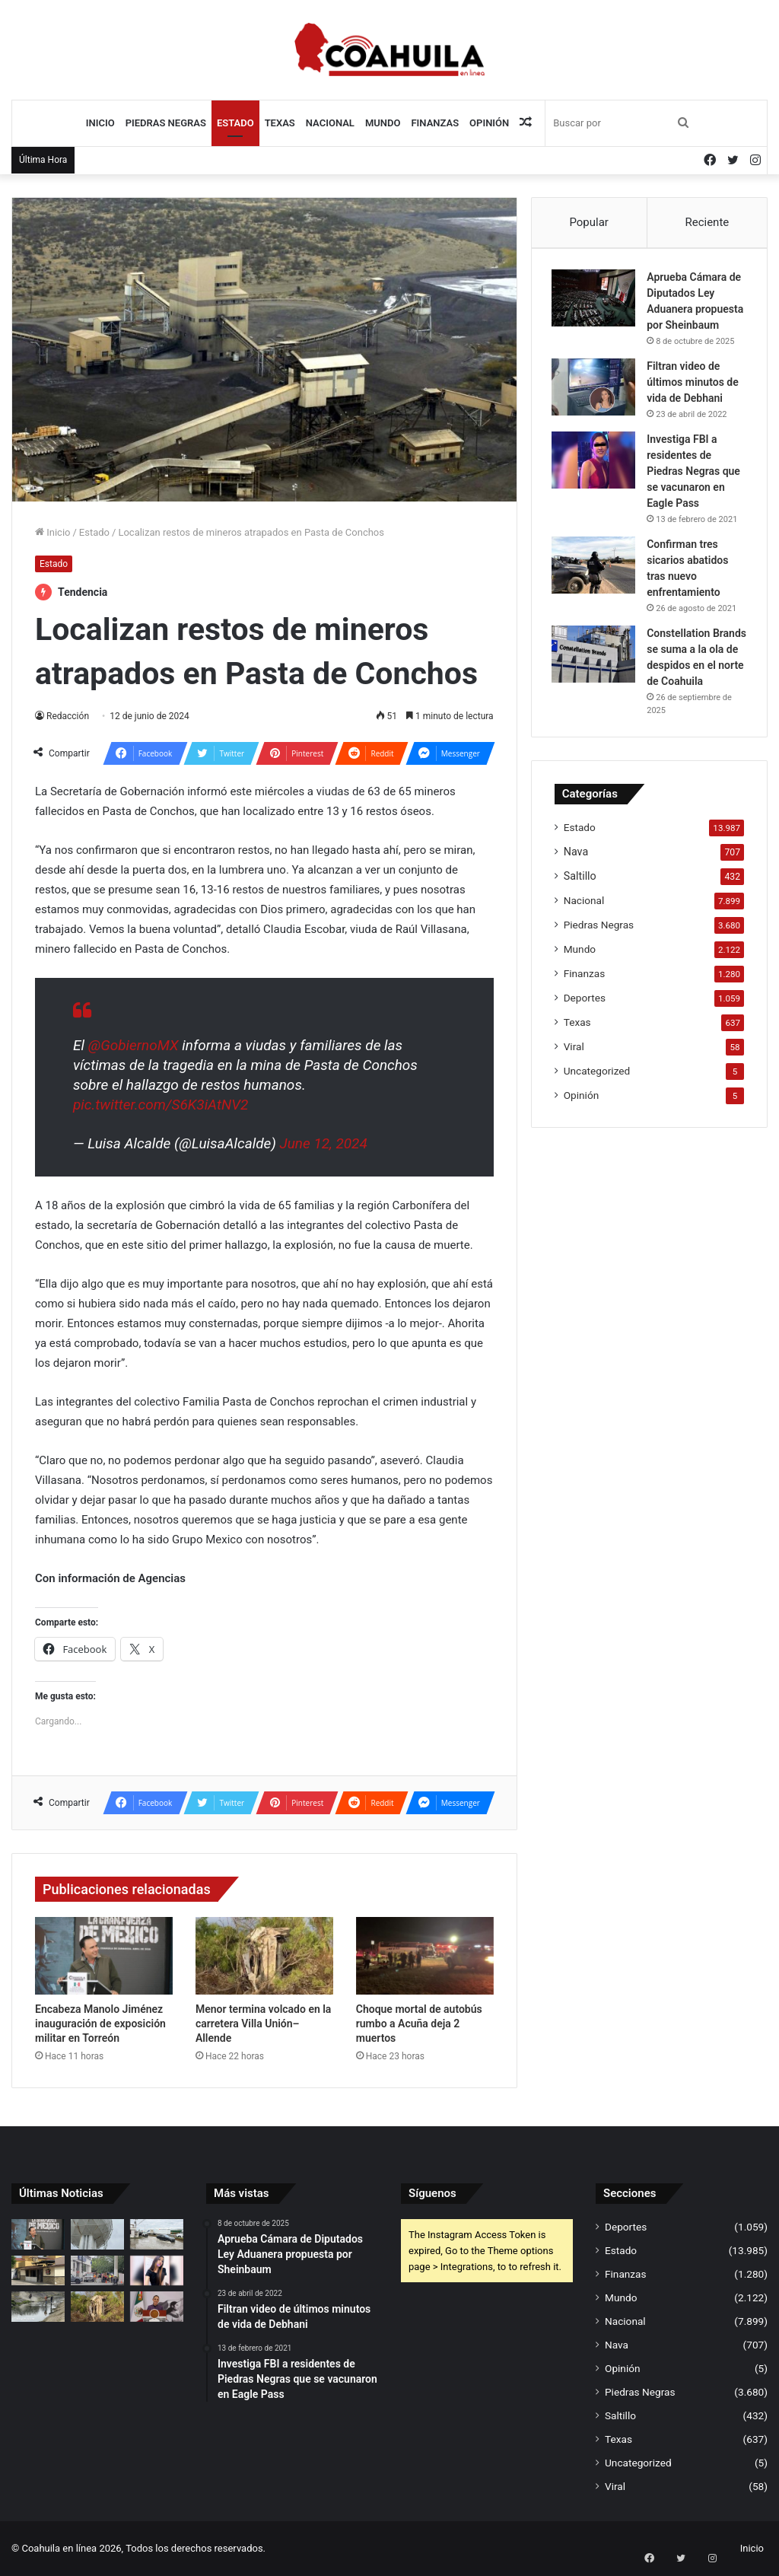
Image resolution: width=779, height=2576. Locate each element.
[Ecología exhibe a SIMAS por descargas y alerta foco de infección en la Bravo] (38, 2306)
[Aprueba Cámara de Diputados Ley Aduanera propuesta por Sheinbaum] (596, 300)
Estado (235, 123)
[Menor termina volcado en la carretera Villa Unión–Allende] (264, 1956)
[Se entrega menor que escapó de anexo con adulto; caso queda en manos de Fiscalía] (156, 2270)
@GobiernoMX (133, 1045)
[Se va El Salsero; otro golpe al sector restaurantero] (38, 2270)
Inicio (100, 123)
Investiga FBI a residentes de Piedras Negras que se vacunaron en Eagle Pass (696, 489)
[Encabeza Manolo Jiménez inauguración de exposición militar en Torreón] (104, 1956)
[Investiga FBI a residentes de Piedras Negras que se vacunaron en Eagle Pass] (596, 478)
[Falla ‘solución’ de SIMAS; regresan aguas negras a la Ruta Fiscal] (156, 2234)
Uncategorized (597, 1134)
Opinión (489, 123)
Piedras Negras (166, 123)
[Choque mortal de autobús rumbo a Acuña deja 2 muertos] (425, 1956)
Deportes (585, 1061)
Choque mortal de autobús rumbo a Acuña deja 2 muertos (419, 2023)
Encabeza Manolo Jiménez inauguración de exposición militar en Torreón (100, 2023)
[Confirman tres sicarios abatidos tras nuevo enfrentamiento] (596, 596)
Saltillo (580, 939)
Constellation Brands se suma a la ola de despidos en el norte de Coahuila (693, 709)
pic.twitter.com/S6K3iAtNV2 (160, 1104)
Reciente (707, 222)
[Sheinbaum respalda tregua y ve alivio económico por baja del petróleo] (156, 2306)
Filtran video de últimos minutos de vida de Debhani (696, 400)
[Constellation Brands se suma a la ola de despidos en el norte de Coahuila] (596, 698)
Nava (576, 915)
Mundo (383, 123)
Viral (574, 1109)
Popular (589, 222)
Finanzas (435, 123)
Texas (280, 123)
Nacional (330, 123)
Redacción (67, 716)
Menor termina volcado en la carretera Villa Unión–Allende (264, 2023)
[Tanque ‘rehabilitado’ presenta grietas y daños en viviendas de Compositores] (97, 2234)
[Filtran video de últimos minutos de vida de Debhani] (596, 405)
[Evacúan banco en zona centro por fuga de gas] (97, 2270)
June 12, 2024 (323, 1143)
